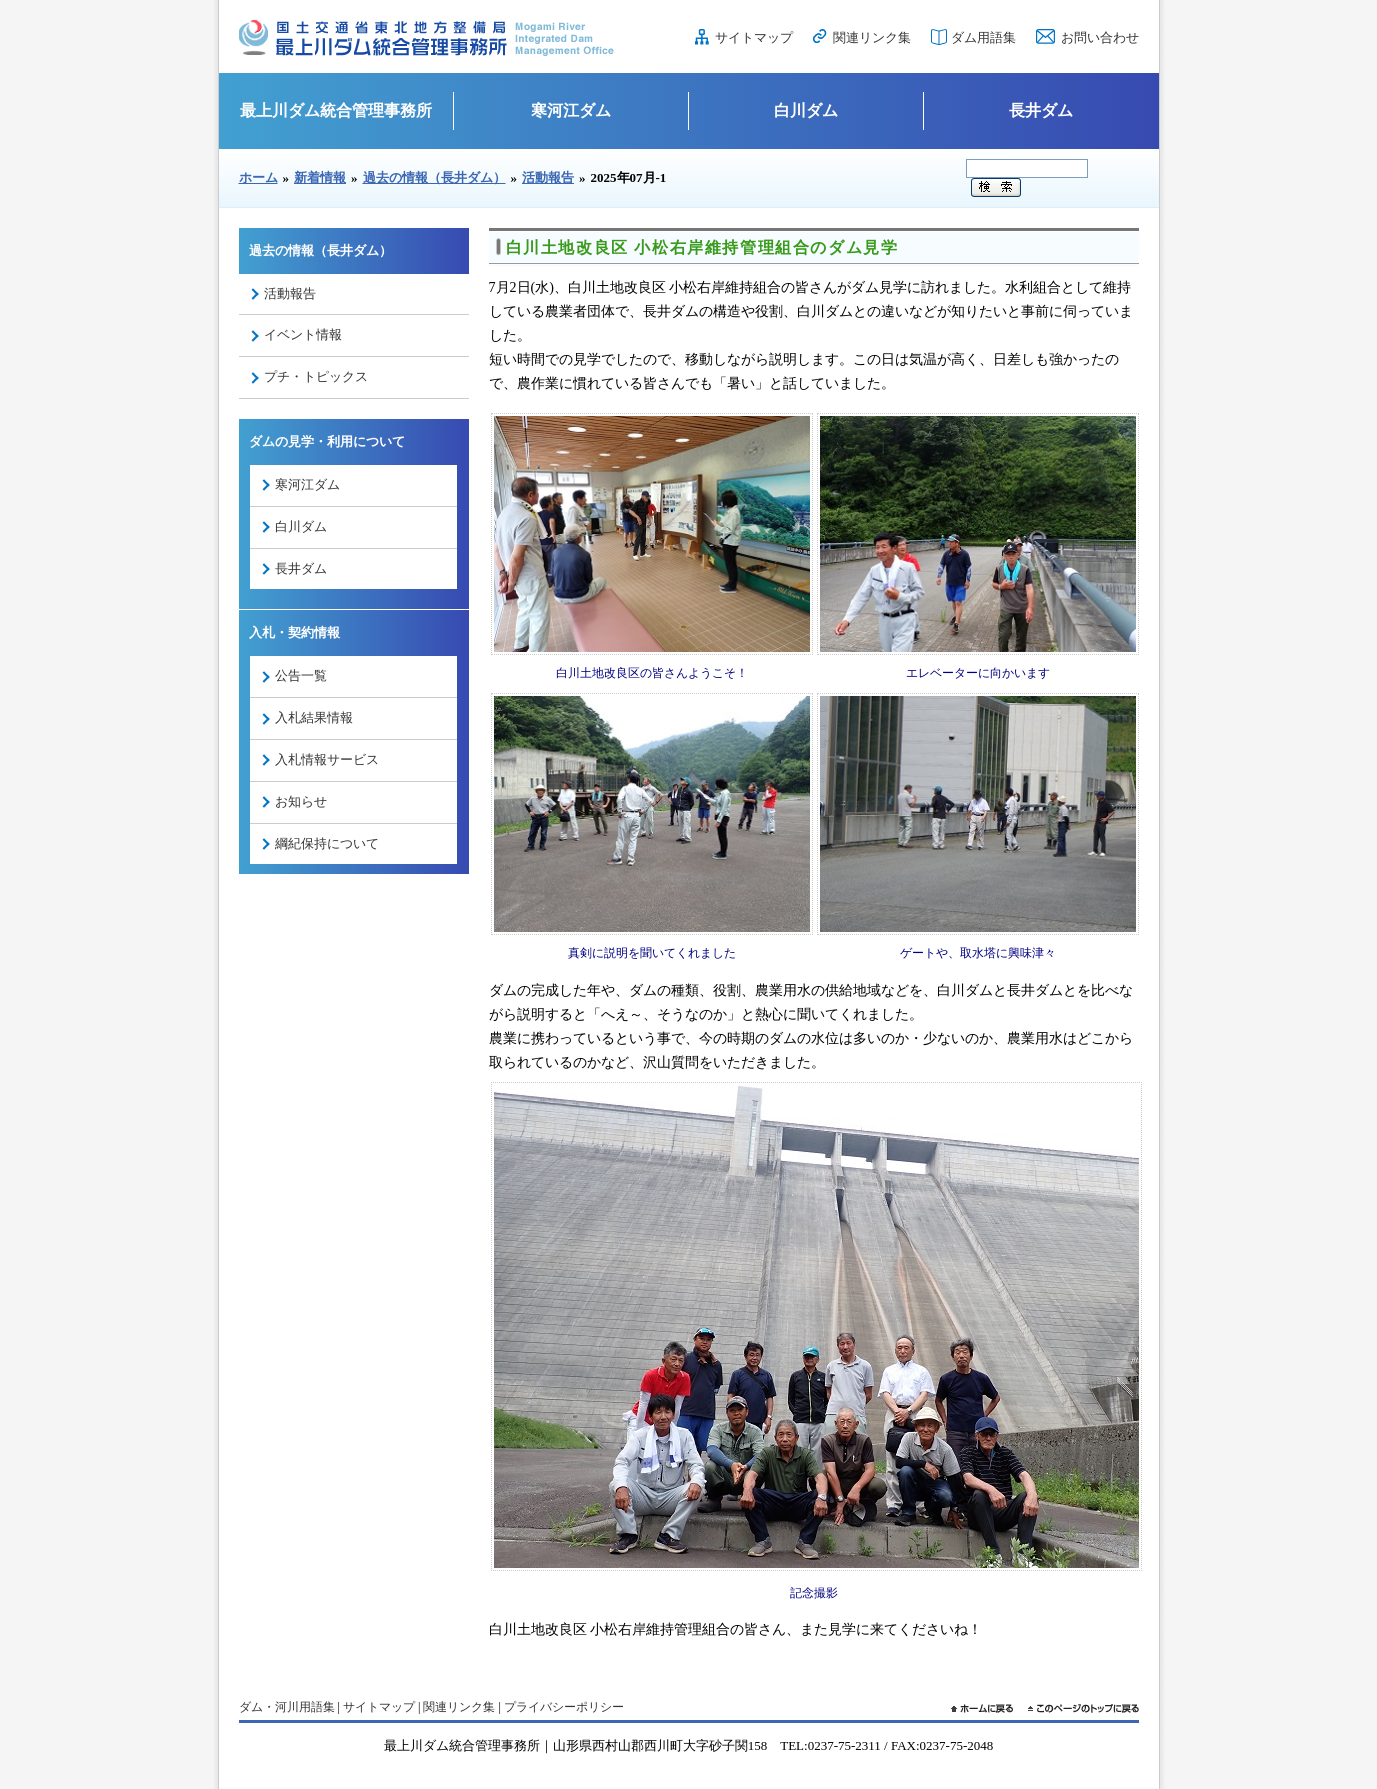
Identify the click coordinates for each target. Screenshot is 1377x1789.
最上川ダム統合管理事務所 (336, 110)
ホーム (258, 177)
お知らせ (301, 801)
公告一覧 (301, 675)
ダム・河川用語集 (287, 1707)
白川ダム (806, 110)
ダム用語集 (983, 37)
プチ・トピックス (316, 376)
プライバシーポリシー (564, 1707)
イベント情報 (303, 334)
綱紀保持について (327, 843)
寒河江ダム (571, 110)
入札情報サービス (327, 759)
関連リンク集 (872, 37)
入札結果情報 (314, 717)
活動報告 (548, 177)
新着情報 (320, 177)
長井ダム (1041, 110)
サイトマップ (754, 37)
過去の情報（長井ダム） (434, 177)
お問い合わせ (1100, 37)
